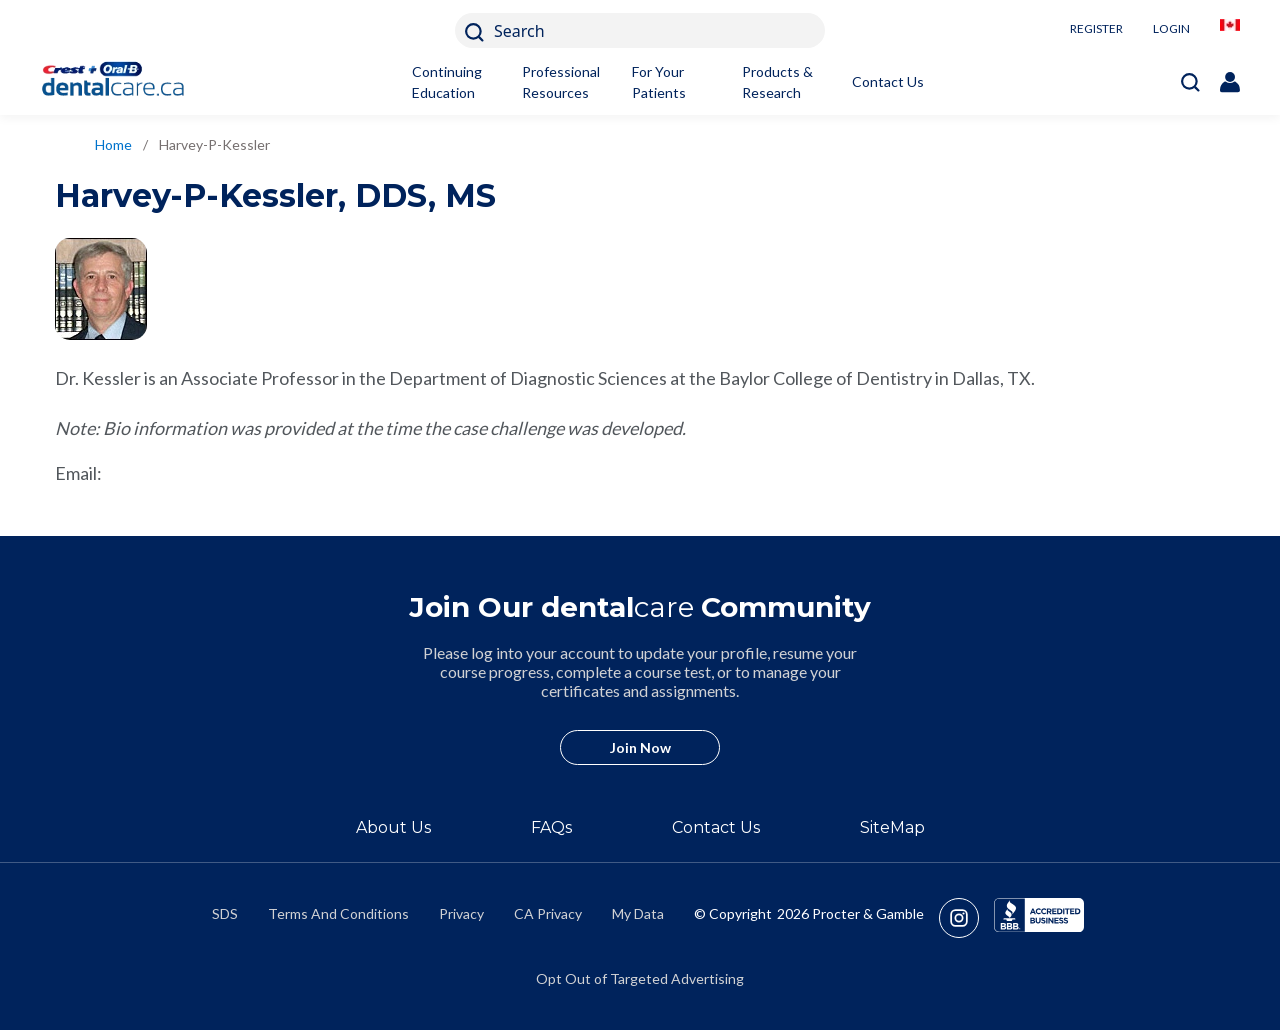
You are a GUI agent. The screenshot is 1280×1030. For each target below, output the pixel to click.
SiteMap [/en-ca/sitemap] (892, 827)
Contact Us (888, 81)
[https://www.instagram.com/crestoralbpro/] (966, 918)
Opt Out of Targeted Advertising (640, 978)
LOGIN (1171, 28)
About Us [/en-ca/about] (393, 827)
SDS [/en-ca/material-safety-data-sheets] (225, 913)
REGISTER (1096, 28)
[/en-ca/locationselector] (1230, 30)
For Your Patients (659, 82)
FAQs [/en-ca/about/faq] (551, 827)
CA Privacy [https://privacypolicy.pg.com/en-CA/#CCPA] (548, 913)
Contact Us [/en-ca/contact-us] (716, 827)
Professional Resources (561, 82)
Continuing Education (447, 82)
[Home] (122, 81)
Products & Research (777, 82)
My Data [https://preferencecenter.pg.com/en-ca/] (638, 913)
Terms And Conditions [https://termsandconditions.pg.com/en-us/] (338, 913)
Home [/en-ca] (113, 144)
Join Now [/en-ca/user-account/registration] (640, 747)
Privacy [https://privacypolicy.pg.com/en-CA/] (461, 913)
